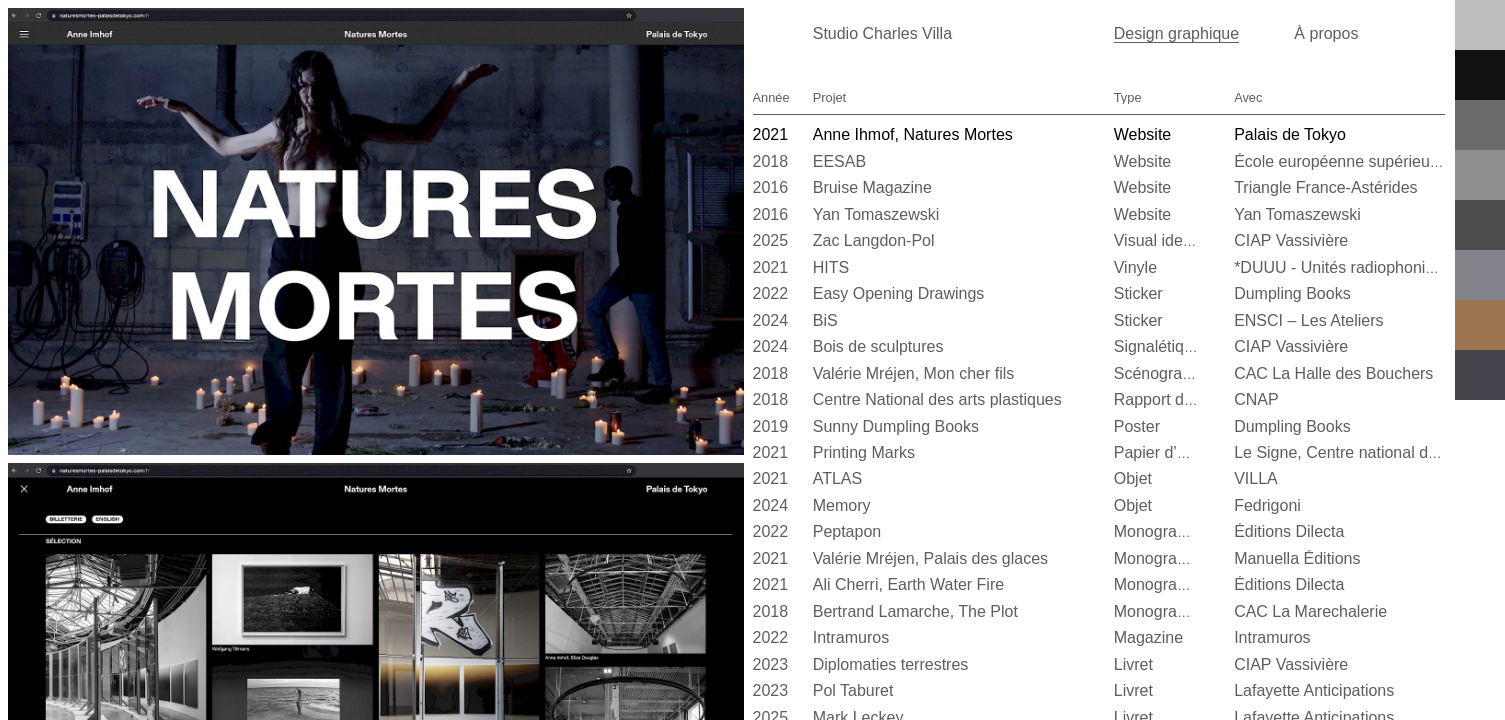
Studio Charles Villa (882, 33)
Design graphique (1176, 33)
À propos (1326, 33)
